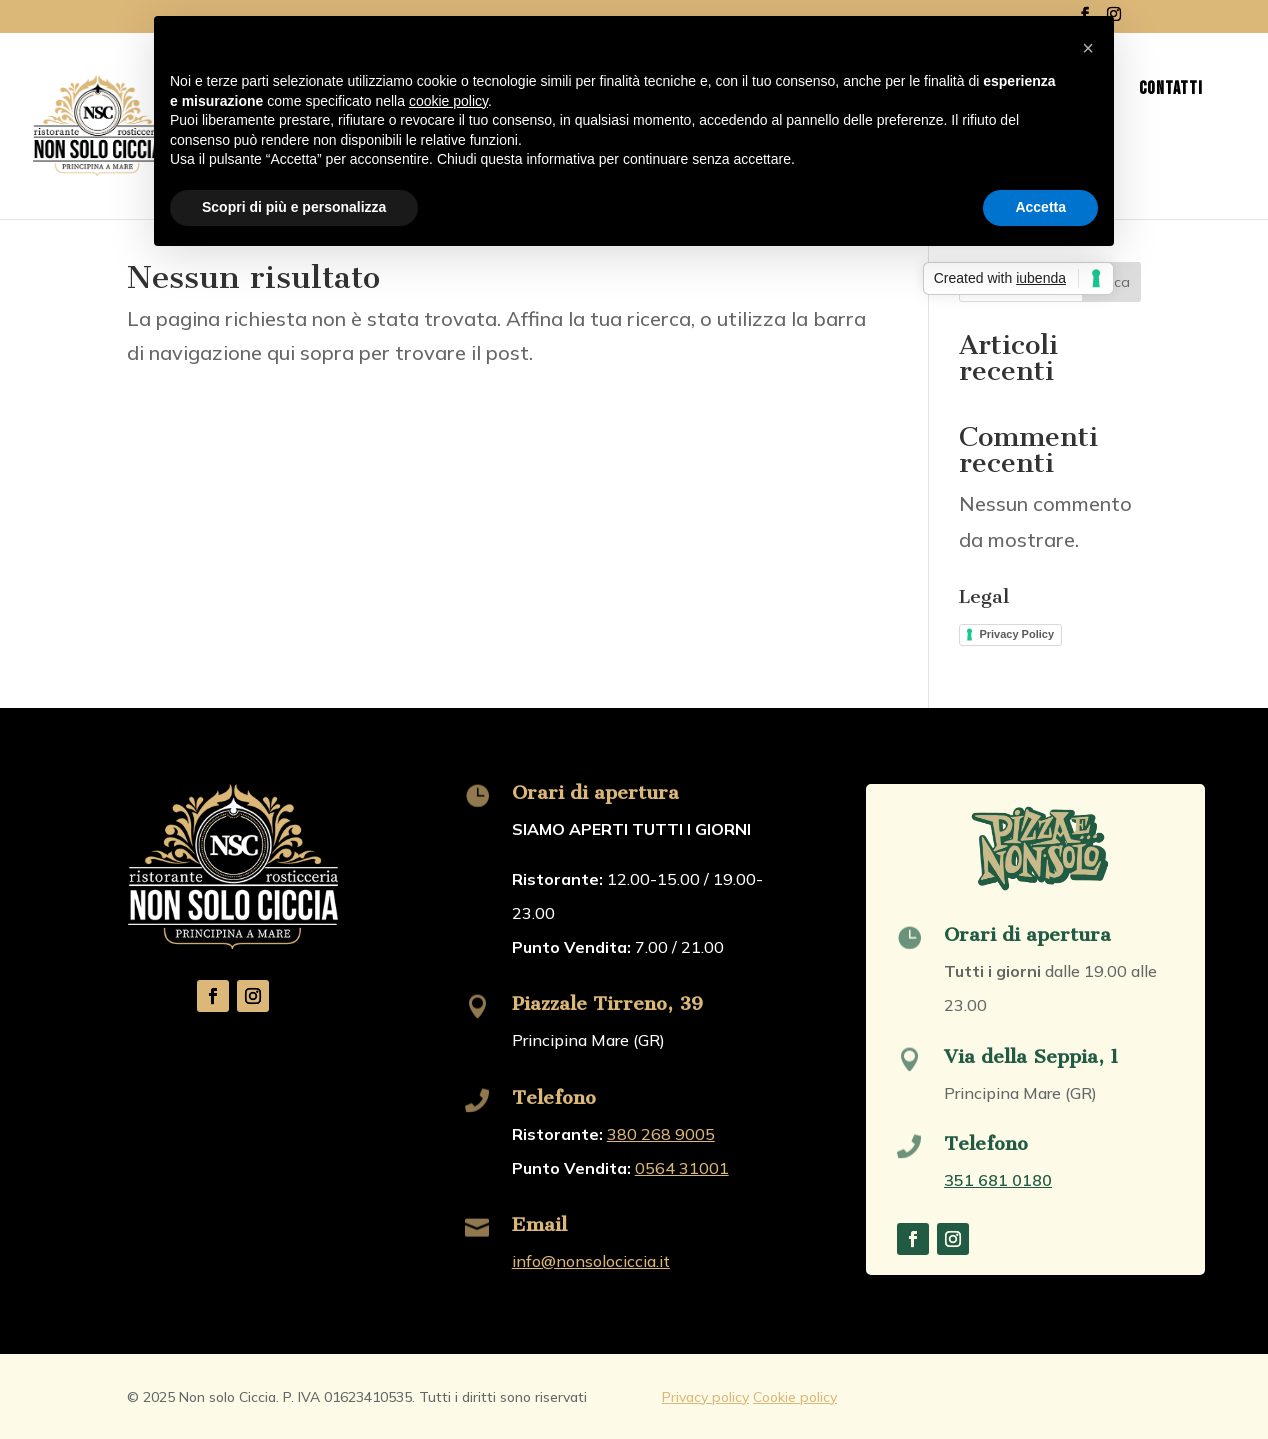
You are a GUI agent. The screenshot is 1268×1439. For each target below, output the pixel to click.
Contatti (1171, 90)
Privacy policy (705, 1397)
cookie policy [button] (448, 101)
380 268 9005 (661, 1134)
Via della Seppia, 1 (1031, 1056)
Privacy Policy (1016, 634)
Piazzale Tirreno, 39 (607, 1003)
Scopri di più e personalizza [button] (294, 207)
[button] (1088, 48)
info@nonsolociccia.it (591, 1261)
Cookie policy (795, 1397)
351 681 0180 (998, 1180)
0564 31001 (682, 1168)
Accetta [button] (1040, 207)
